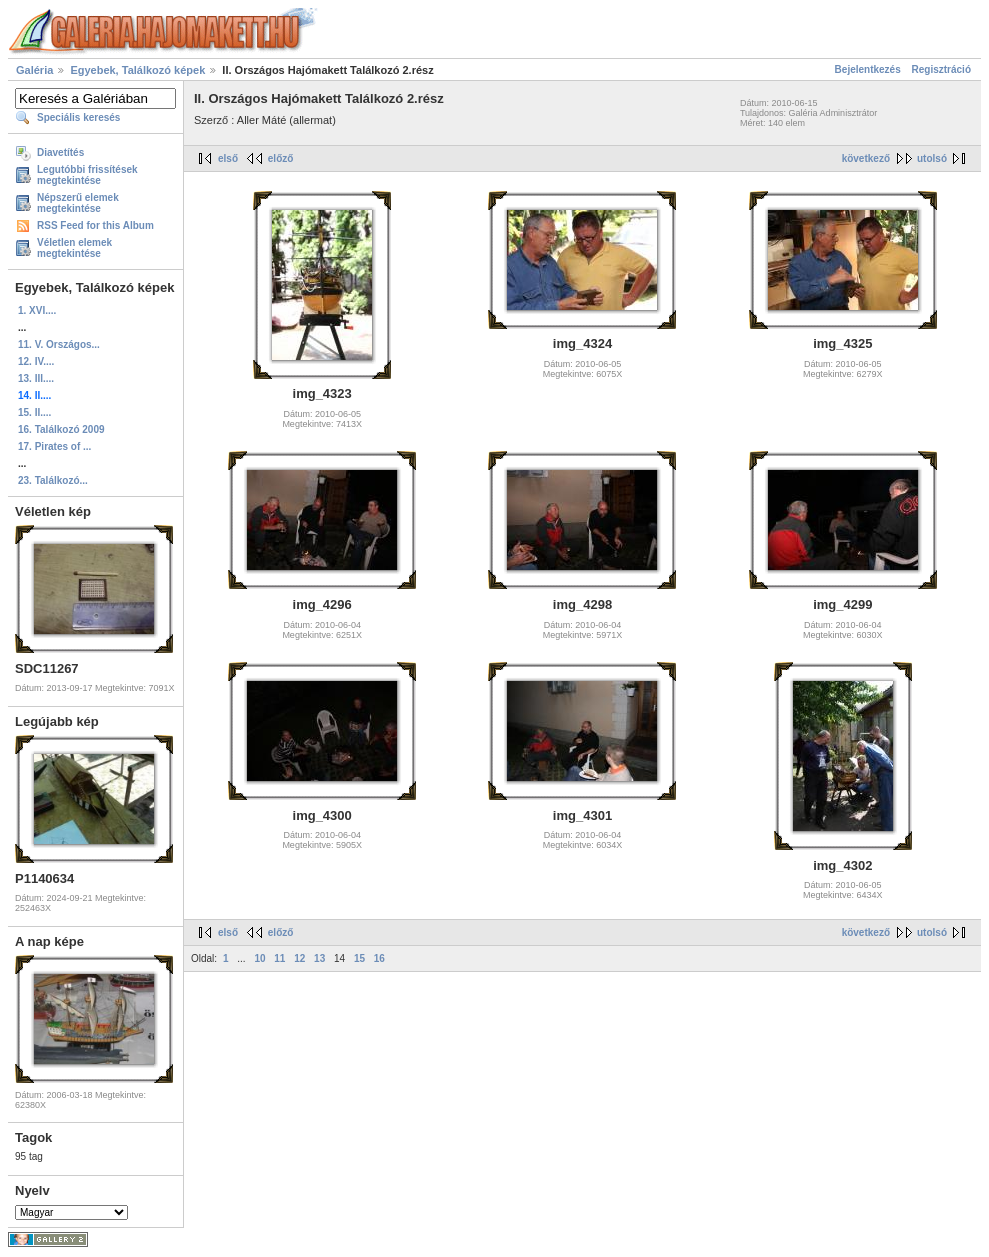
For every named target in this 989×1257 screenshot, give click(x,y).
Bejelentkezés (868, 69)
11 (279, 958)
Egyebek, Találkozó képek (137, 70)
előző (281, 158)
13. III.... (36, 378)
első (228, 158)
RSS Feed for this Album (95, 225)
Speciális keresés (78, 117)
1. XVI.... (37, 310)
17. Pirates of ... (54, 446)
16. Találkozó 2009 (61, 429)
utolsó (932, 158)
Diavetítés (60, 152)
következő (866, 158)
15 (359, 958)
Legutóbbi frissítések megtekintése (87, 175)
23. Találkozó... (53, 480)
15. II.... (34, 412)
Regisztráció (941, 69)
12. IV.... (36, 361)
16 (379, 958)
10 (259, 958)
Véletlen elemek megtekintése (74, 248)
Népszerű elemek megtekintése (78, 203)
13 (319, 958)
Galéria (34, 70)
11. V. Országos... (59, 344)
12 (299, 958)
